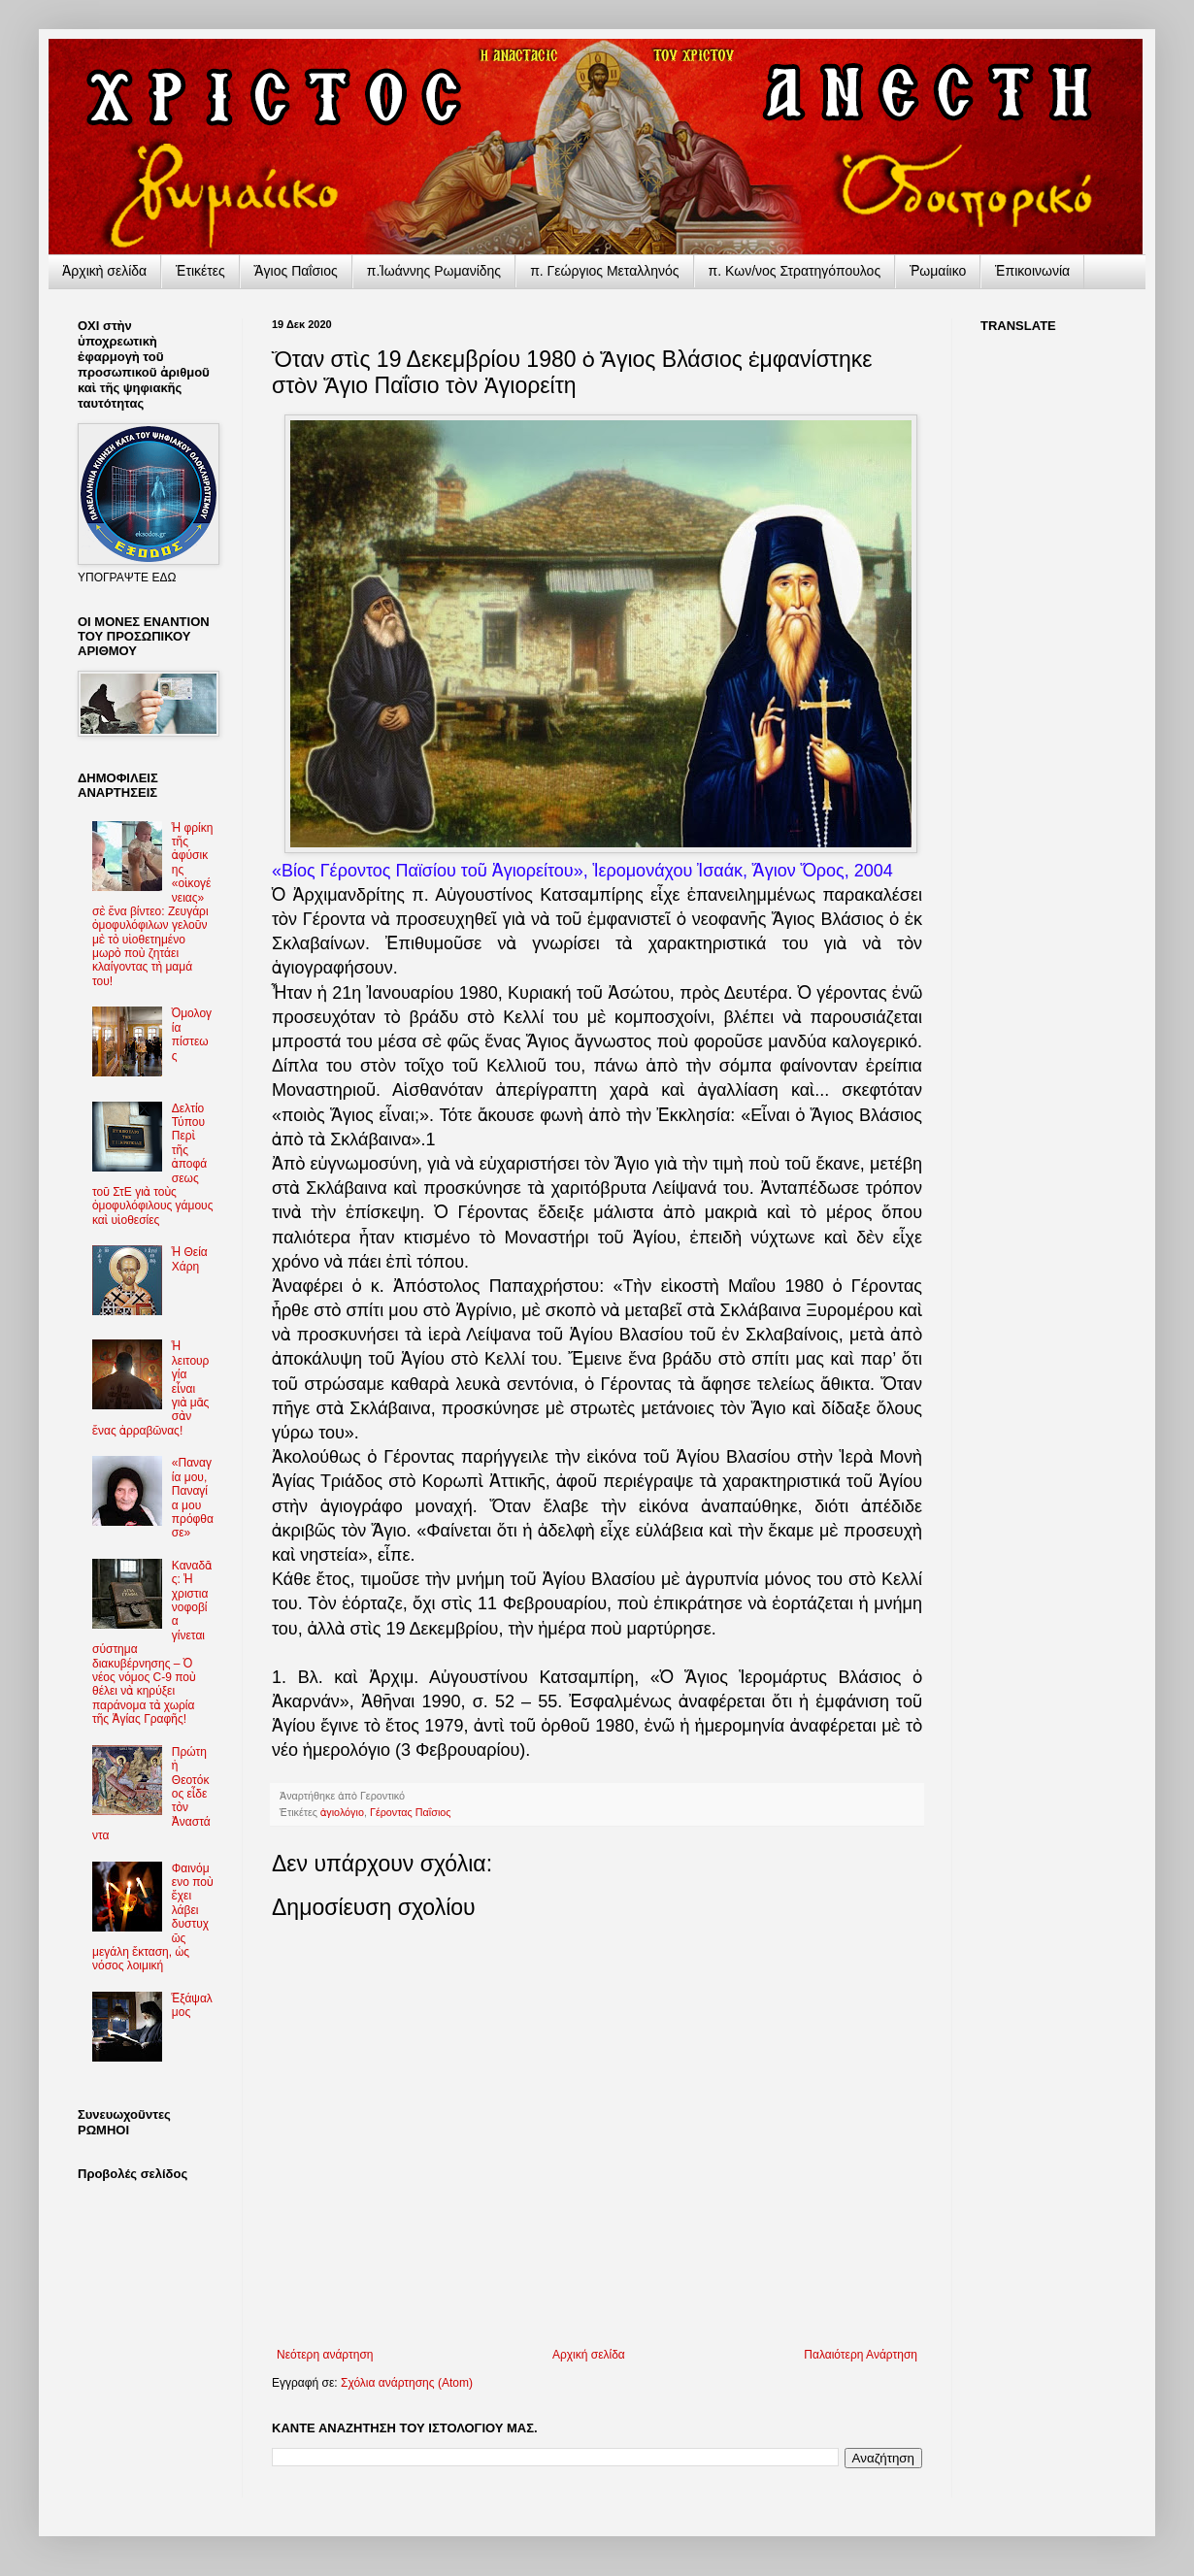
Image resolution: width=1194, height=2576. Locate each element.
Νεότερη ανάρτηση (325, 2354)
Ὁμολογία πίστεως (192, 1034)
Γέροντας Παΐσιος (410, 1812)
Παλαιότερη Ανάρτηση (860, 2354)
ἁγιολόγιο (342, 1812)
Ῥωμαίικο (938, 271)
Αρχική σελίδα (588, 2354)
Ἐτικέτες (200, 271)
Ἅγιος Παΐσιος (296, 271)
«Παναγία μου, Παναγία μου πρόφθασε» (193, 1497)
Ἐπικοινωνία (1032, 271)
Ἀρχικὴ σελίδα (104, 271)
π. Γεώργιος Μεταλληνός (604, 271)
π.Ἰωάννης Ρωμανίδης (434, 271)
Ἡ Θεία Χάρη (190, 1258)
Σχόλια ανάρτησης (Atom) (407, 2383)
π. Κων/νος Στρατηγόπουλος (795, 271)
